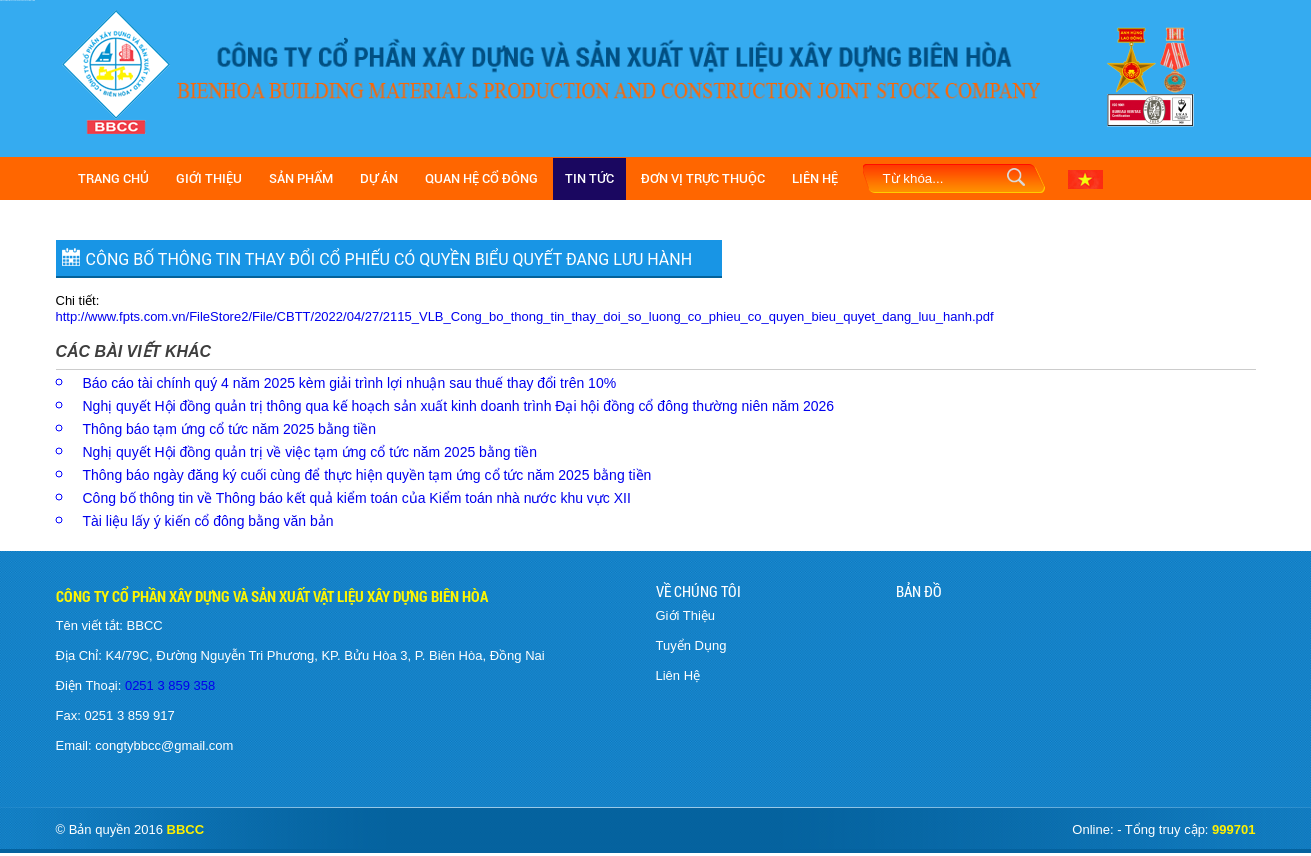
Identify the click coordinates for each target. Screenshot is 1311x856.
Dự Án (379, 178)
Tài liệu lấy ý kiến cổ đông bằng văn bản (208, 521)
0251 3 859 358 (168, 685)
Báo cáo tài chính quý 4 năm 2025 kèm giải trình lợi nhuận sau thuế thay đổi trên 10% (350, 383)
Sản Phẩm (301, 178)
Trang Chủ (113, 178)
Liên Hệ (815, 178)
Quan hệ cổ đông (481, 178)
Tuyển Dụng (691, 645)
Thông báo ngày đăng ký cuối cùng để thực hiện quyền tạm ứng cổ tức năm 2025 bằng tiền (367, 475)
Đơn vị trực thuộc (703, 178)
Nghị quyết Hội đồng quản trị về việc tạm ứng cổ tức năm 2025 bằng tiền (310, 452)
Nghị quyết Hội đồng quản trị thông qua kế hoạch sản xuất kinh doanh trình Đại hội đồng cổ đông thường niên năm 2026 (459, 406)
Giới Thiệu (209, 178)
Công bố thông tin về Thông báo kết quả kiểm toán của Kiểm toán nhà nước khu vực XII (357, 498)
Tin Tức (589, 178)
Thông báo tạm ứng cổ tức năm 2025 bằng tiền (230, 429)
